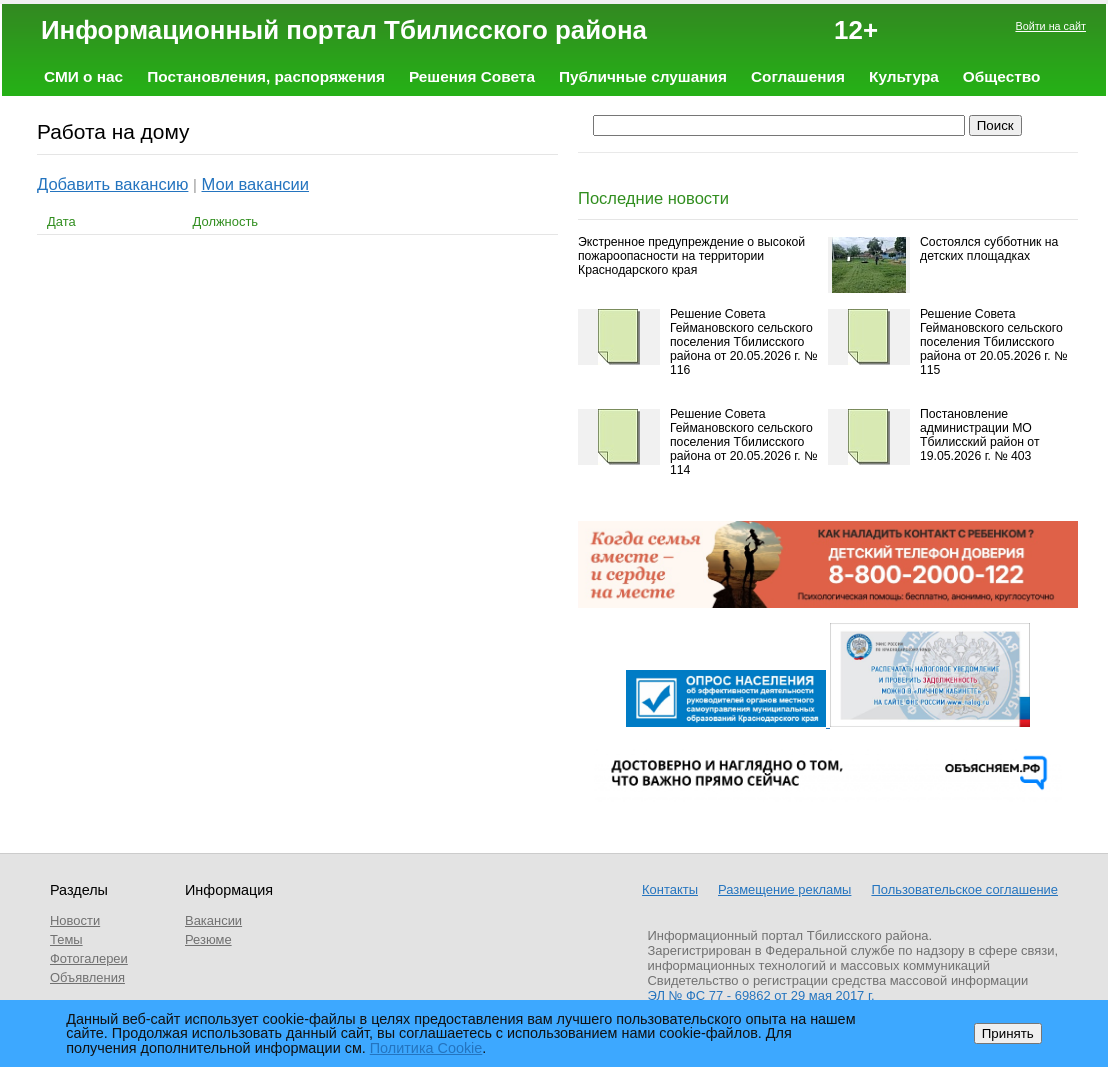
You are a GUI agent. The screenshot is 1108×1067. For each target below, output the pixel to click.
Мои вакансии (256, 184)
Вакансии (213, 920)
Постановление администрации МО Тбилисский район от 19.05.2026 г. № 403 (979, 435)
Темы (66, 939)
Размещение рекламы (784, 889)
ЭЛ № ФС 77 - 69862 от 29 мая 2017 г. (761, 995)
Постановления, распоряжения (266, 76)
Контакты (670, 889)
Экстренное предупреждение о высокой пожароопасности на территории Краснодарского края (691, 256)
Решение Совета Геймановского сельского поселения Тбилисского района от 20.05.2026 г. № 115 (993, 342)
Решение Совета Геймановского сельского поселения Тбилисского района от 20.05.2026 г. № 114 (743, 442)
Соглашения (798, 76)
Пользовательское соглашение (964, 889)
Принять (1008, 1033)
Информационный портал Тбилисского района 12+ (459, 30)
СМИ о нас (83, 76)
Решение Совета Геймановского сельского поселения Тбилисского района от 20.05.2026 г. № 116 (743, 342)
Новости (75, 920)
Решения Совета (472, 76)
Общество (1002, 76)
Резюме (208, 939)
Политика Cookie (426, 1048)
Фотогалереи (89, 958)
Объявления (87, 977)
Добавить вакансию (112, 184)
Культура (904, 76)
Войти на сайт (1050, 26)
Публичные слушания (643, 76)
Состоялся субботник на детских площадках (989, 249)
